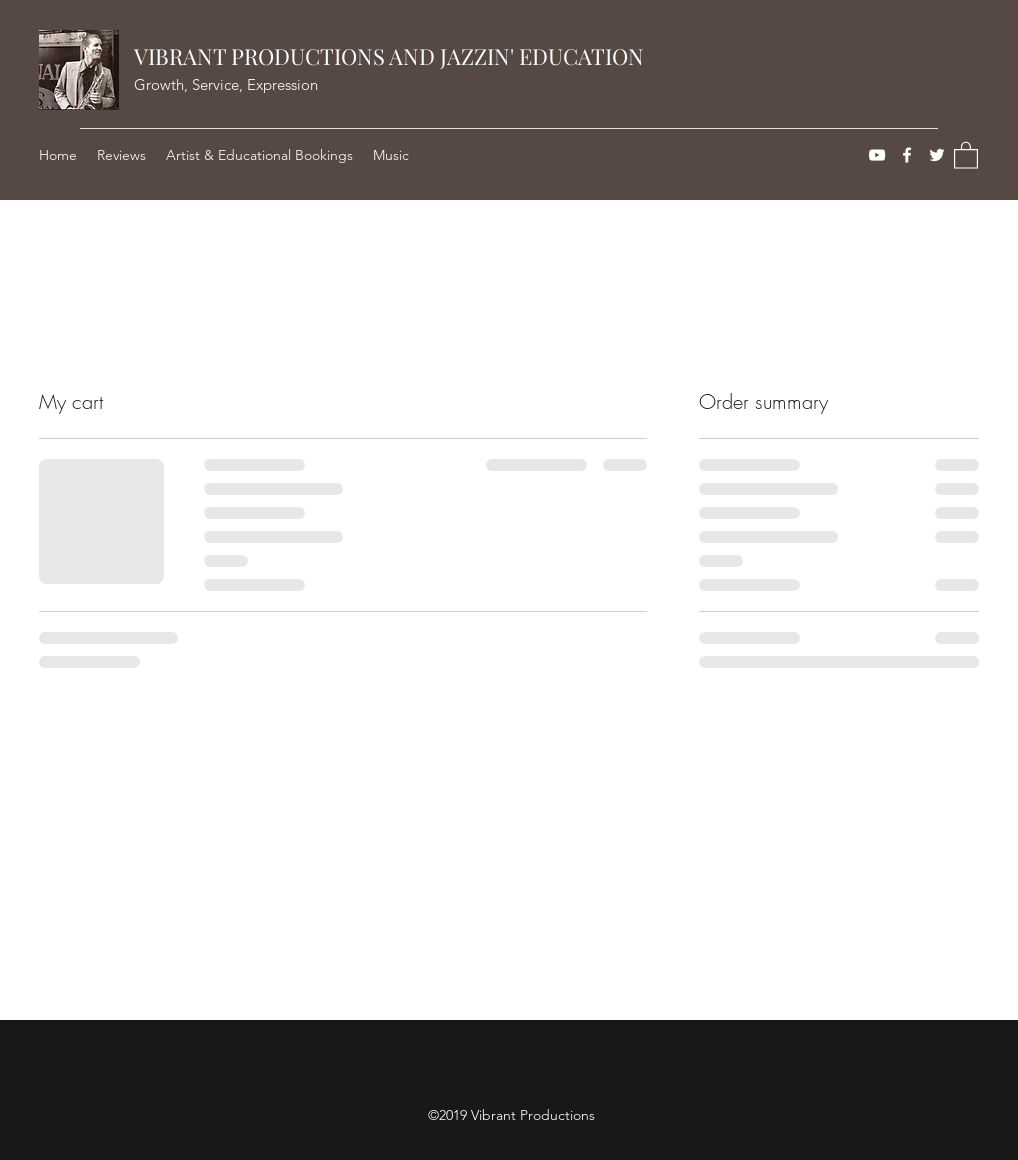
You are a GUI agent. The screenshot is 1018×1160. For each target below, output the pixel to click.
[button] (966, 154)
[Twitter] (937, 155)
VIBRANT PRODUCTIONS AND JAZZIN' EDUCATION (389, 56)
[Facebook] (907, 155)
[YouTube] (877, 155)
